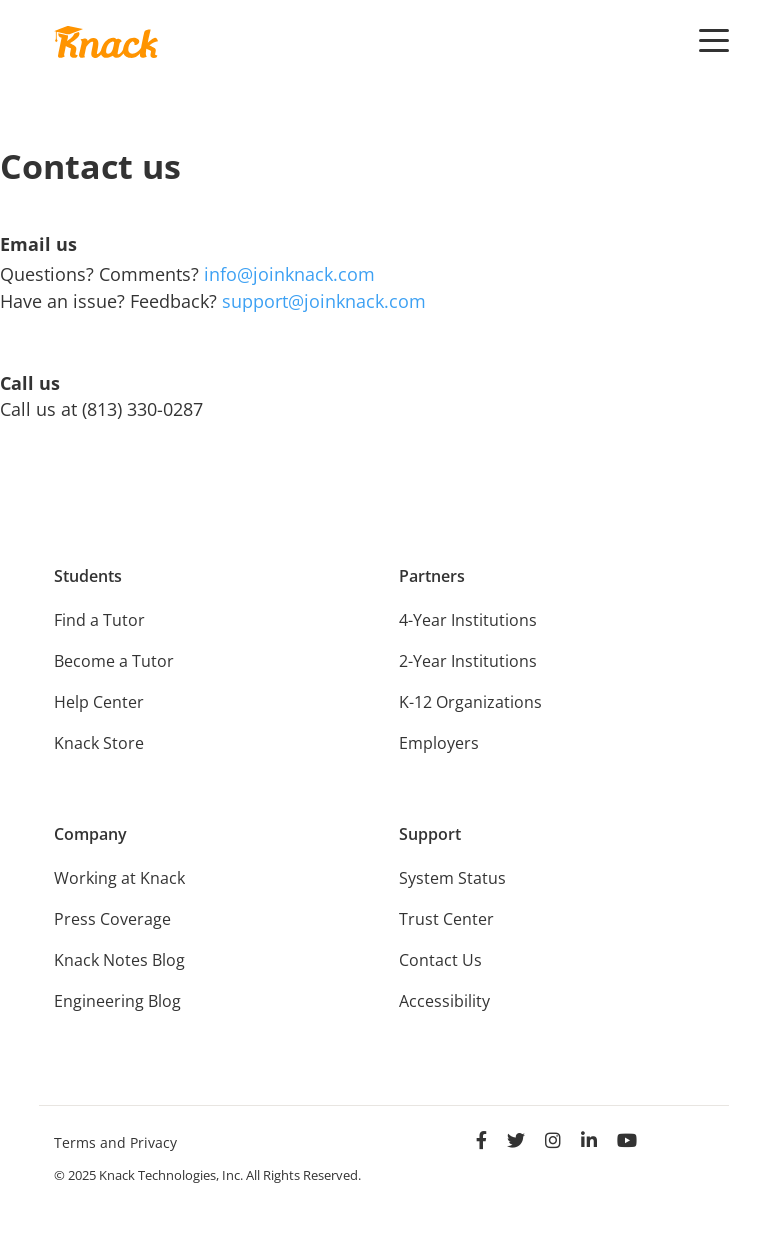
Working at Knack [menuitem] (119, 878)
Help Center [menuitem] (99, 702)
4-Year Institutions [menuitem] (468, 620)
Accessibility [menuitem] (444, 1001)
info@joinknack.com (289, 274)
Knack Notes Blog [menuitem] (119, 960)
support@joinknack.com (324, 301)
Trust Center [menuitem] (446, 919)
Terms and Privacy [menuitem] (115, 1142)
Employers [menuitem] (439, 743)
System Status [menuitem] (452, 878)
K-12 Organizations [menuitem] (470, 702)
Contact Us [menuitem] (440, 960)
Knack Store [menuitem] (99, 743)
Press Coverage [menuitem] (112, 919)
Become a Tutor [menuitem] (114, 661)
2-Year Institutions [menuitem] (468, 661)
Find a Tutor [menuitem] (99, 620)
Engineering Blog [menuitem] (117, 1001)
